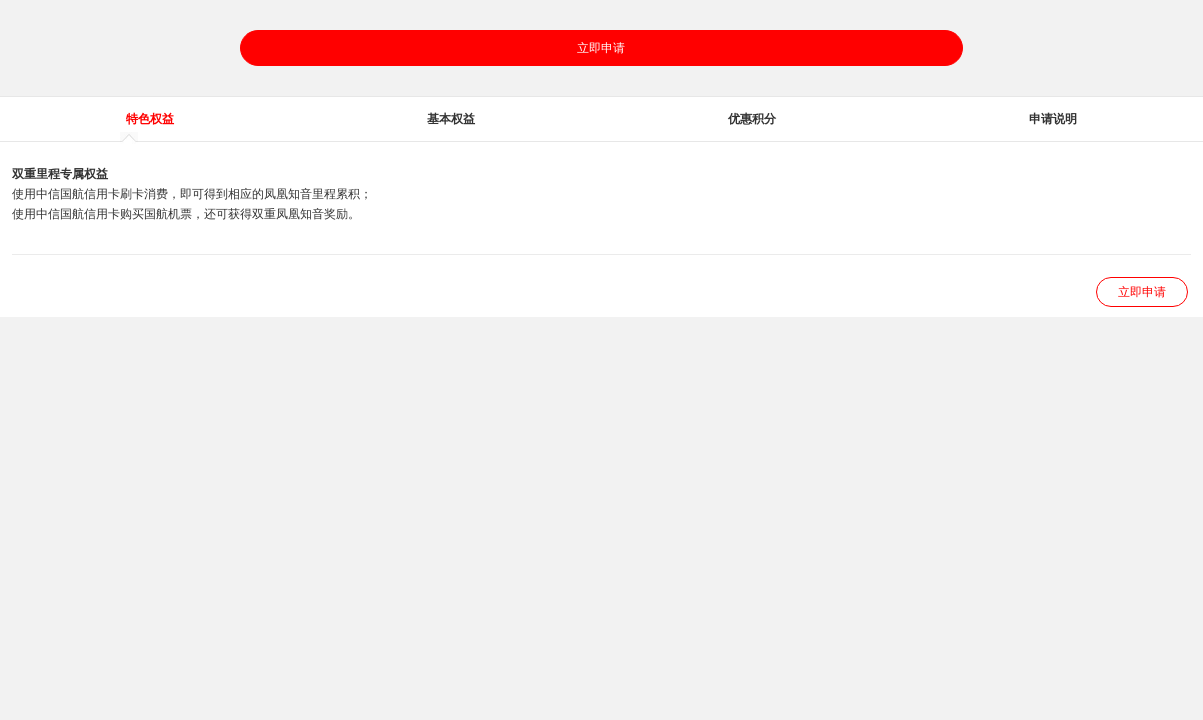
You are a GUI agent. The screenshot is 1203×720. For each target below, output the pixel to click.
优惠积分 (752, 119)
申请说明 (1053, 119)
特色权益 (150, 119)
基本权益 (451, 119)
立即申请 (601, 48)
